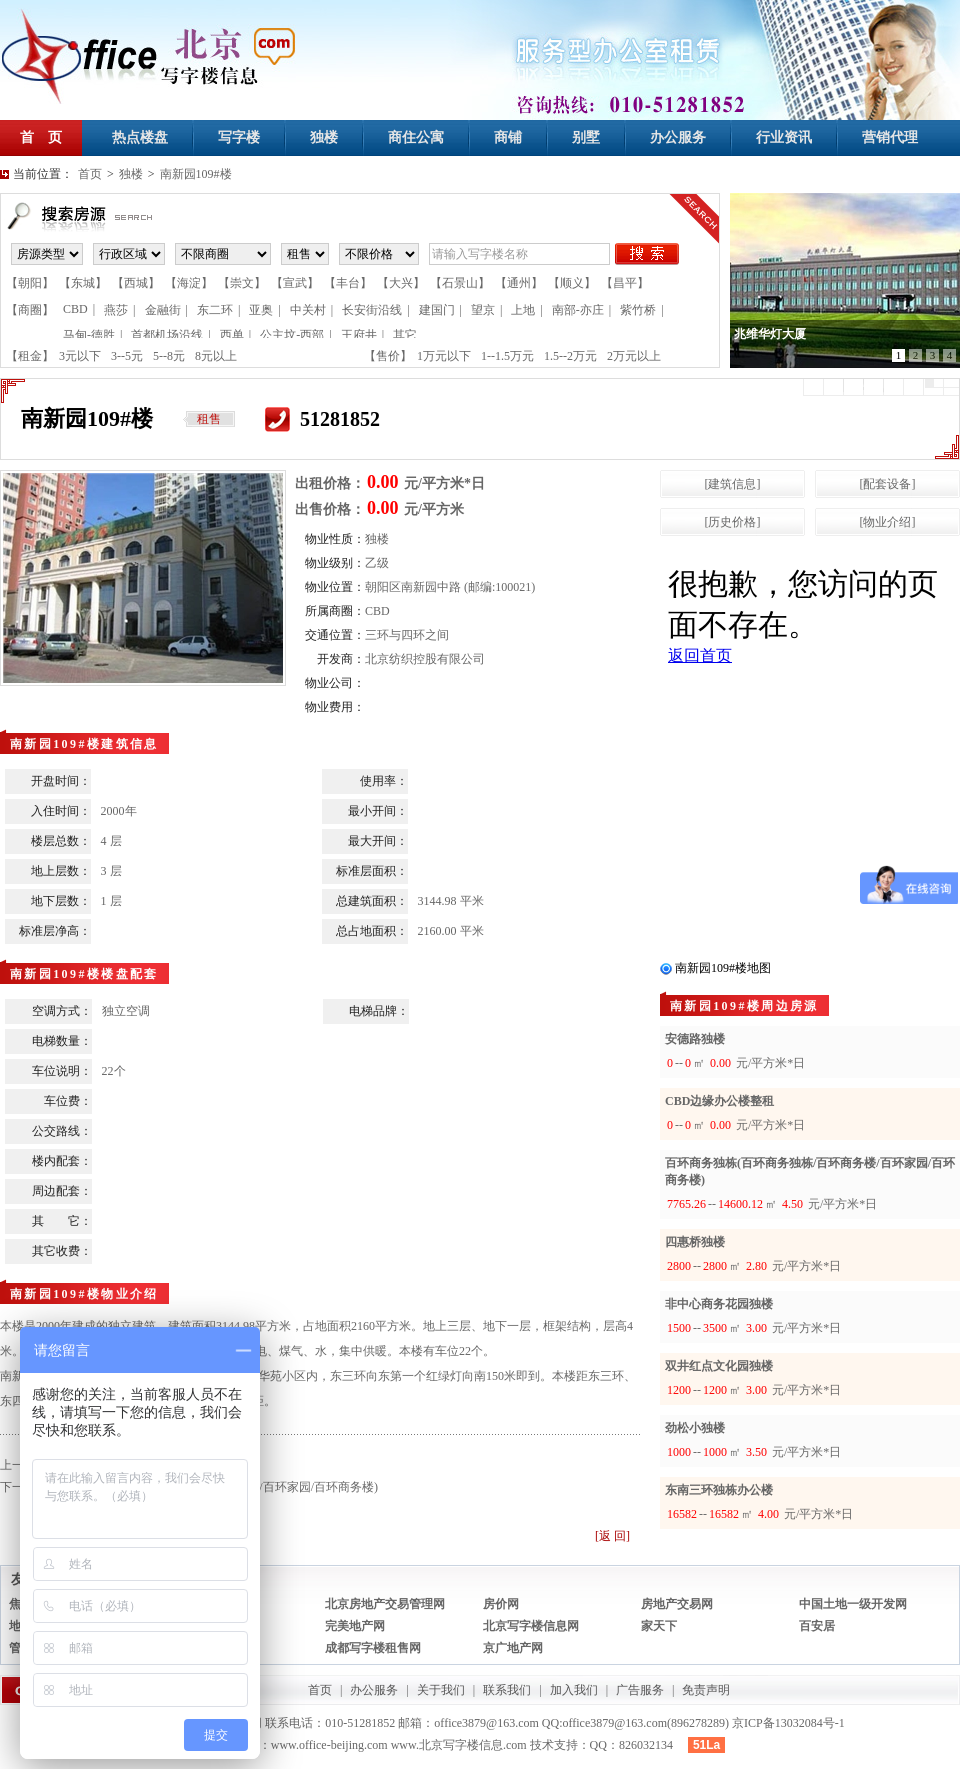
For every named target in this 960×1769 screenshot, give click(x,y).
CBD (75, 309)
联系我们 (507, 1690)
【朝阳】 (30, 283)
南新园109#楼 (196, 174)
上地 (523, 310)
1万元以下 (444, 356)
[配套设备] (888, 484)
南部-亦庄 (578, 310)
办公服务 (678, 137)
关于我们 (441, 1690)
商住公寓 (416, 137)
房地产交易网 (677, 1604)
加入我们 (574, 1690)
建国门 (437, 310)
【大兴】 (401, 283)
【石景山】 (460, 283)
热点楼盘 (140, 137)
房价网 (501, 1604)
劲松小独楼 (695, 1428)
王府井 (359, 335)
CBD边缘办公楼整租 (719, 1101)
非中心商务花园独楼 (719, 1304)
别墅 (586, 137)
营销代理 (890, 137)
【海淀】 (189, 283)
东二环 (215, 310)
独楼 (324, 137)
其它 (405, 335)
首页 (90, 174)
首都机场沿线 (167, 335)
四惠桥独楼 (695, 1242)
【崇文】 (242, 283)
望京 (483, 310)
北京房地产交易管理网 (385, 1604)
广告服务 (640, 1690)
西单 (232, 335)
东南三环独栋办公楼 (719, 1490)
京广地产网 (513, 1648)
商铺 (508, 137)
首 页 (41, 137)
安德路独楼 (695, 1039)
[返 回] (612, 1536)
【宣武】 (295, 283)
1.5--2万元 (570, 356)
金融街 (163, 310)
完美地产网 (355, 1626)
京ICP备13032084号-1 (788, 1723)
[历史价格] (733, 522)
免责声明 (706, 1690)
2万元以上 (634, 356)
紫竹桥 (638, 310)
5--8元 (169, 356)
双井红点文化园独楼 (719, 1366)
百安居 (817, 1626)
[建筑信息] (733, 484)
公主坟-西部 (292, 335)
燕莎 (116, 310)
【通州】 (519, 283)
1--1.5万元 (507, 356)
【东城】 (83, 283)
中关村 (308, 310)
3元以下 (80, 356)
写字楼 (239, 137)
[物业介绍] (888, 522)
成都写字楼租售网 (373, 1648)
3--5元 (127, 356)
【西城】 (136, 283)
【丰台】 (348, 283)
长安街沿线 (372, 310)
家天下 (659, 1626)
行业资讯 (784, 137)
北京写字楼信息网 (531, 1626)
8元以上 (216, 356)
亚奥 (261, 310)
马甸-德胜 (89, 335)
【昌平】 (625, 283)
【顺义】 (572, 283)
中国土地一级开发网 (853, 1604)
